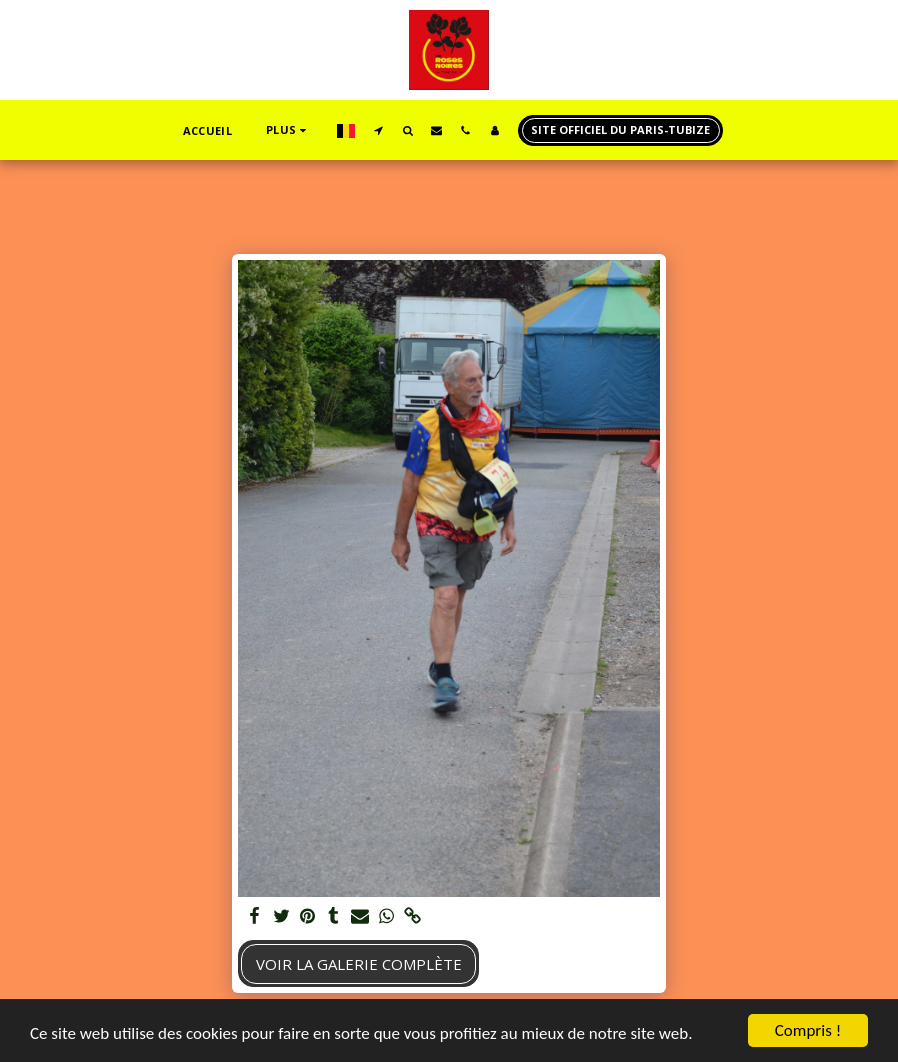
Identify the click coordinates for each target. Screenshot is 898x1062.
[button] (378, 130)
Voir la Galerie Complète (359, 964)
